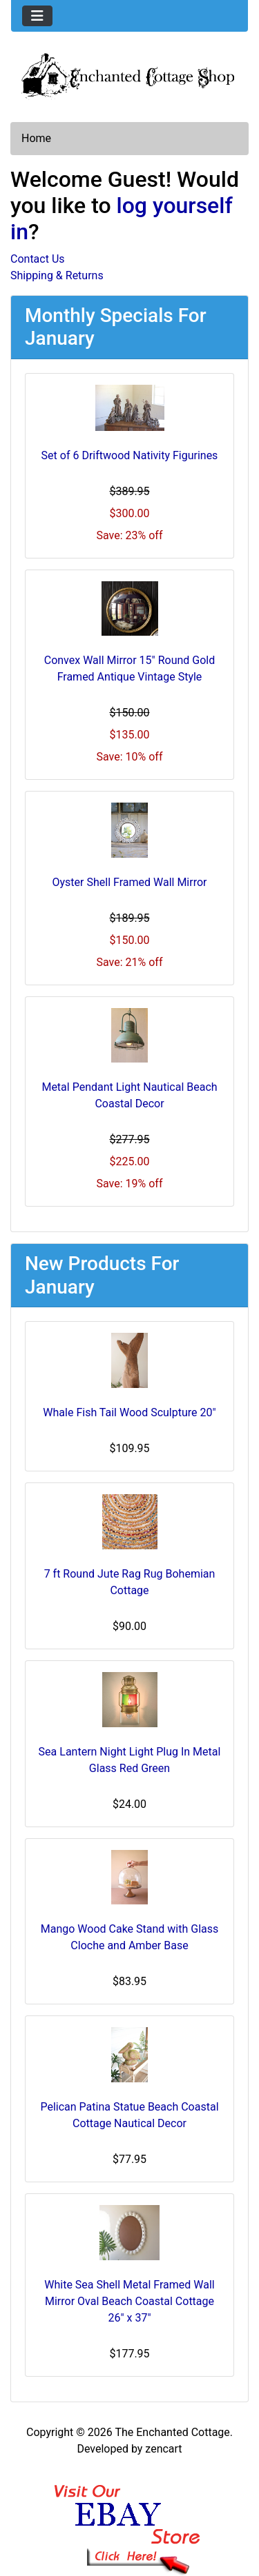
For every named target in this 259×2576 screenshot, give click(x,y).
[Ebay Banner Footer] (129, 2515)
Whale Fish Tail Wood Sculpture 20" (129, 1412)
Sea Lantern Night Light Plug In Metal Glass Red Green (130, 1760)
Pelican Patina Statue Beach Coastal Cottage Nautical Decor (129, 2115)
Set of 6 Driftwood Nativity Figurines (129, 455)
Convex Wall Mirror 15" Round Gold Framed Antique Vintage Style (129, 668)
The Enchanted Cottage (172, 2432)
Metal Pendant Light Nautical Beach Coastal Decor (129, 1095)
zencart (163, 2448)
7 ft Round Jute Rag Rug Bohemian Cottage (129, 1582)
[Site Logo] (129, 75)
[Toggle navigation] (37, 16)
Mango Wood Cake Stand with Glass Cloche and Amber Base (130, 1937)
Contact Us (37, 258)
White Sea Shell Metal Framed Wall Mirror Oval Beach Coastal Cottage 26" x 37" (129, 2301)
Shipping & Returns (57, 275)
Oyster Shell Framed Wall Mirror (129, 882)
